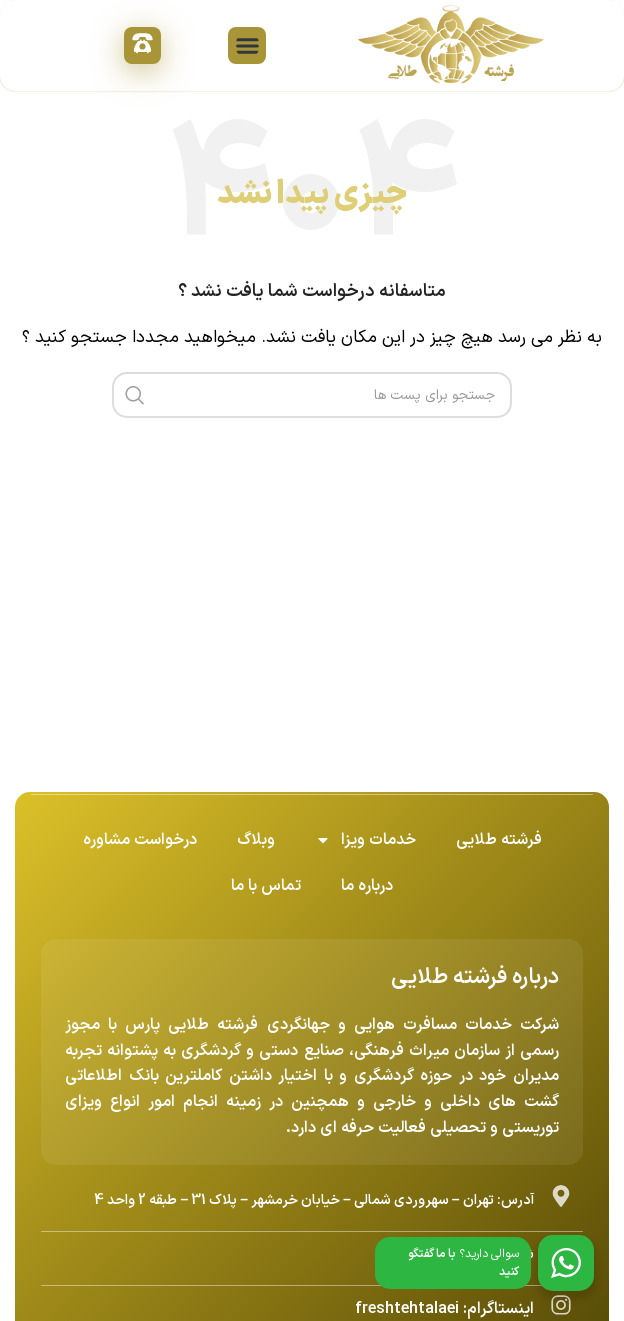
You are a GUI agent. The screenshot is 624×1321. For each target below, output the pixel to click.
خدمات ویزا (365, 840)
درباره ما (367, 886)
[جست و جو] (312, 395)
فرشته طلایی (499, 840)
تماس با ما (266, 886)
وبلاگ (256, 840)
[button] (247, 46)
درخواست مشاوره (140, 840)
